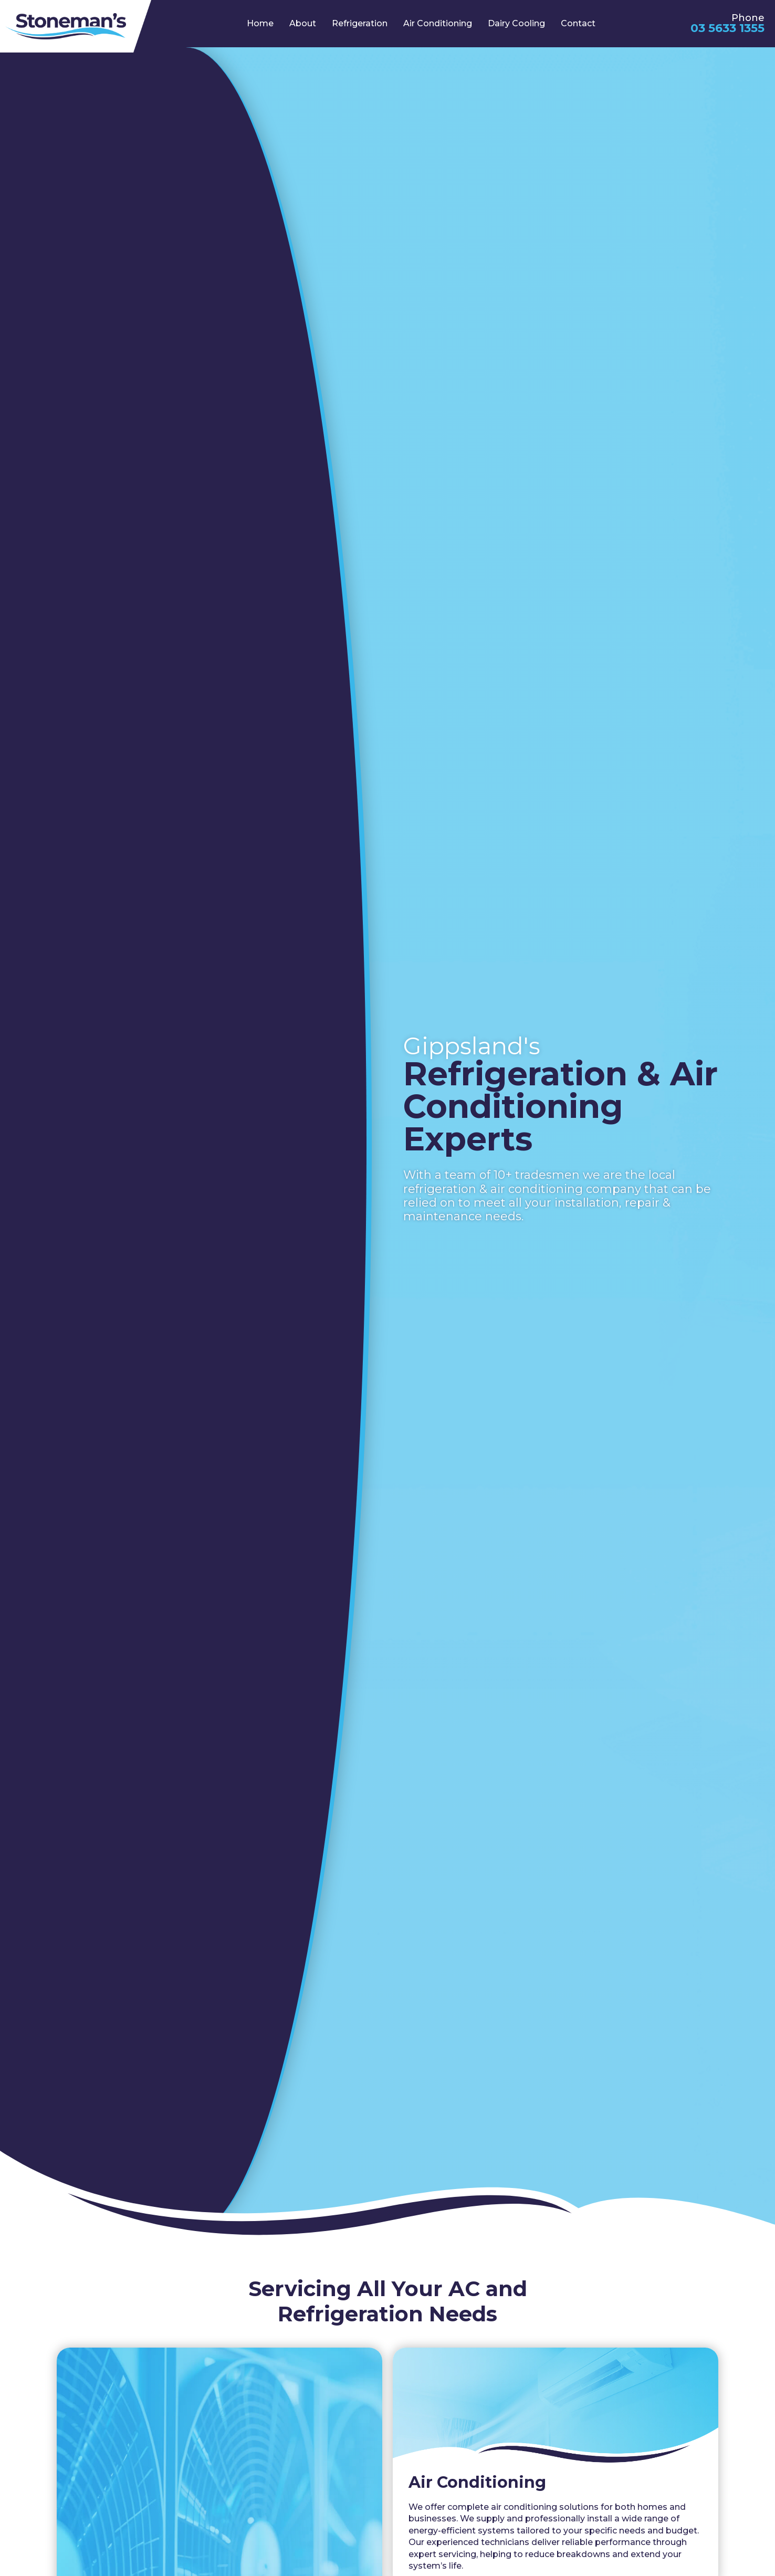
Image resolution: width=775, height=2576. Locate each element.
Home (260, 23)
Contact (578, 23)
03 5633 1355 (727, 28)
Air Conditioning (437, 23)
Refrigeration (360, 23)
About (302, 23)
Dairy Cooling (516, 23)
